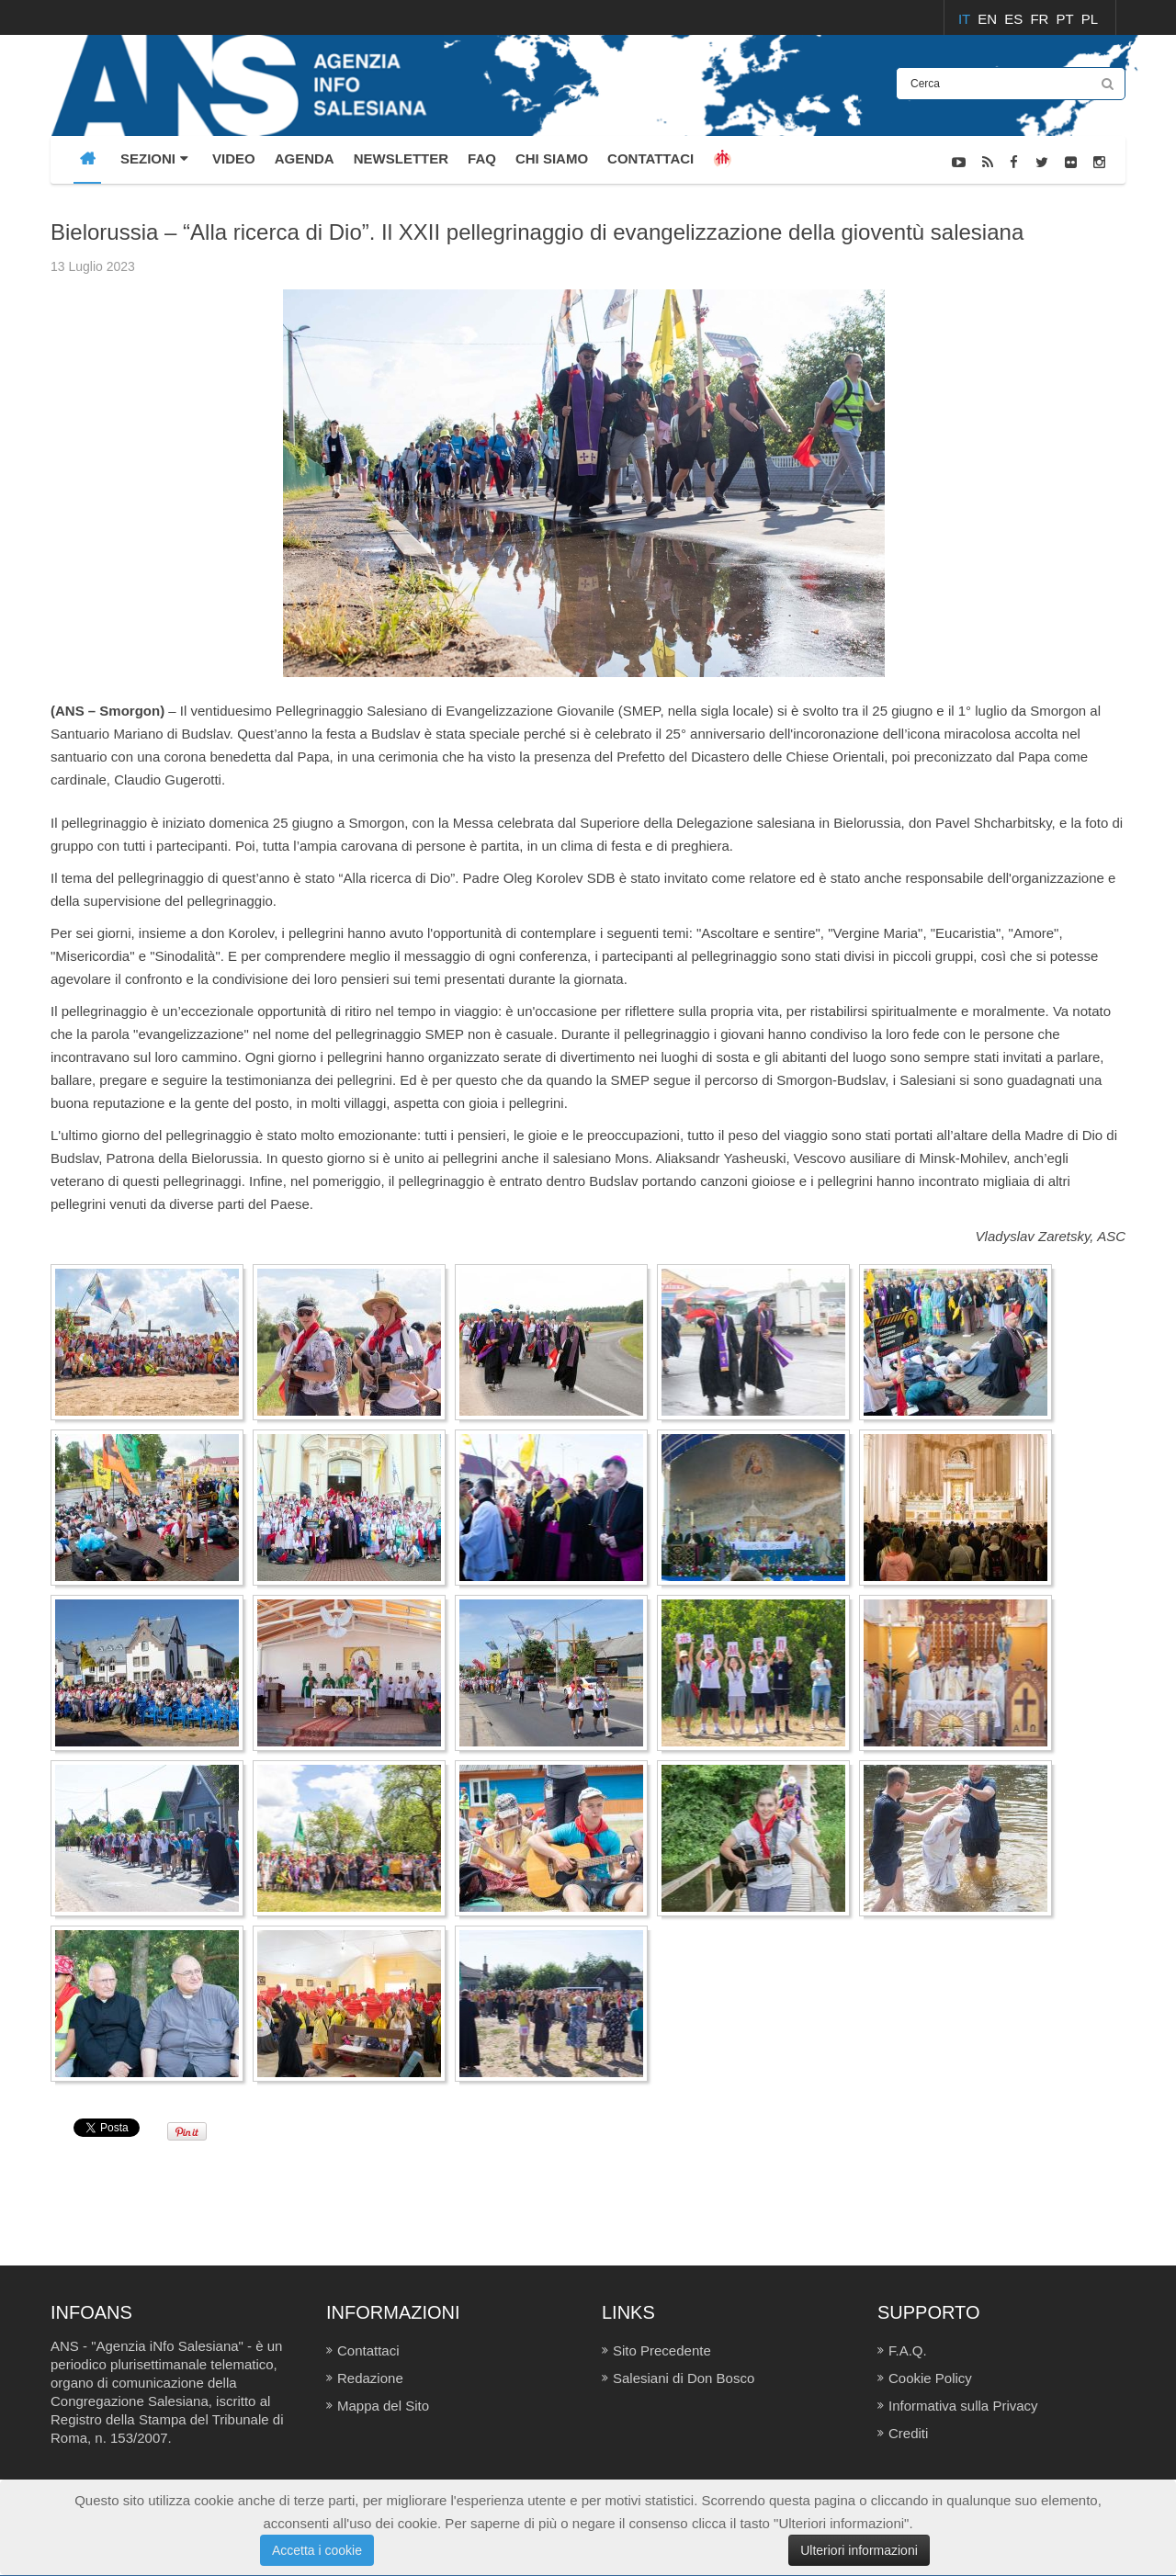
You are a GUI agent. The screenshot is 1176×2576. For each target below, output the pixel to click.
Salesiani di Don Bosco (683, 2378)
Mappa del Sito (383, 2405)
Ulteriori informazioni (859, 2550)
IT (966, 19)
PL (1089, 19)
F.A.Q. (907, 2350)
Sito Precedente (662, 2350)
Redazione (370, 2378)
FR (1041, 19)
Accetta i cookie (317, 2550)
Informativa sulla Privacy (963, 2405)
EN (989, 19)
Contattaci (368, 2350)
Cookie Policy (930, 2378)
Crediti (908, 2433)
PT (1067, 19)
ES (1015, 19)
